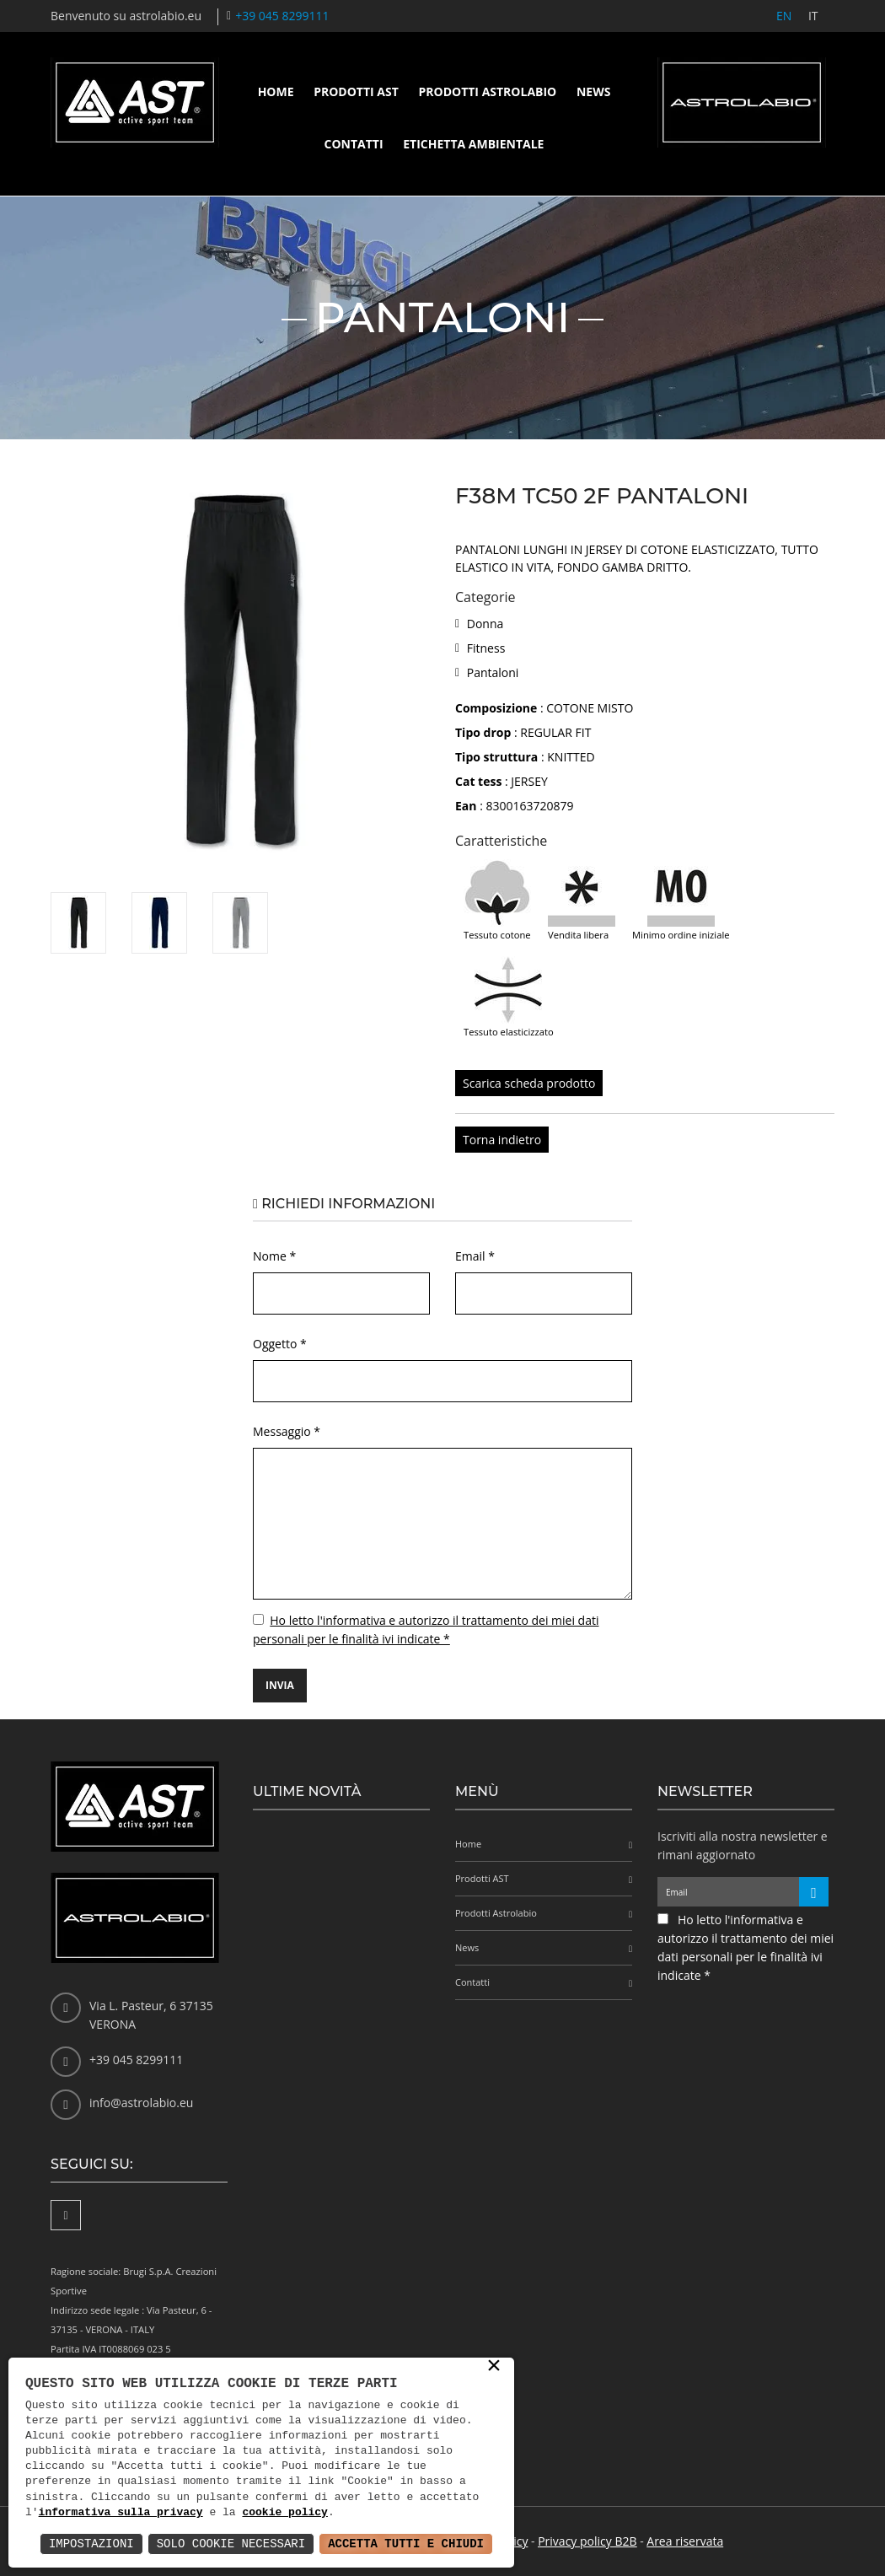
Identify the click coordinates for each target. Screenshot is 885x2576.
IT (812, 16)
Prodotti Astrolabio (487, 91)
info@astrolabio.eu (141, 2103)
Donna (485, 624)
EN (783, 16)
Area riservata (684, 2541)
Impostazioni (91, 2544)
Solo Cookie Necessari (231, 2544)
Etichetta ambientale (473, 144)
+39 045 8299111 (282, 16)
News (593, 91)
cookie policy (284, 2512)
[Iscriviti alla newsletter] (814, 1891)
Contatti (354, 144)
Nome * (274, 1256)
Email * (475, 1256)
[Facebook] (66, 2215)
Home (276, 91)
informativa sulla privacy (121, 2512)
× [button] (494, 2367)
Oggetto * (280, 1344)
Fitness (486, 648)
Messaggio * (286, 1431)
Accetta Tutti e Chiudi (406, 2544)
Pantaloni (493, 672)
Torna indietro (502, 1140)
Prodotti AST (356, 91)
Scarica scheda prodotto (529, 1083)
